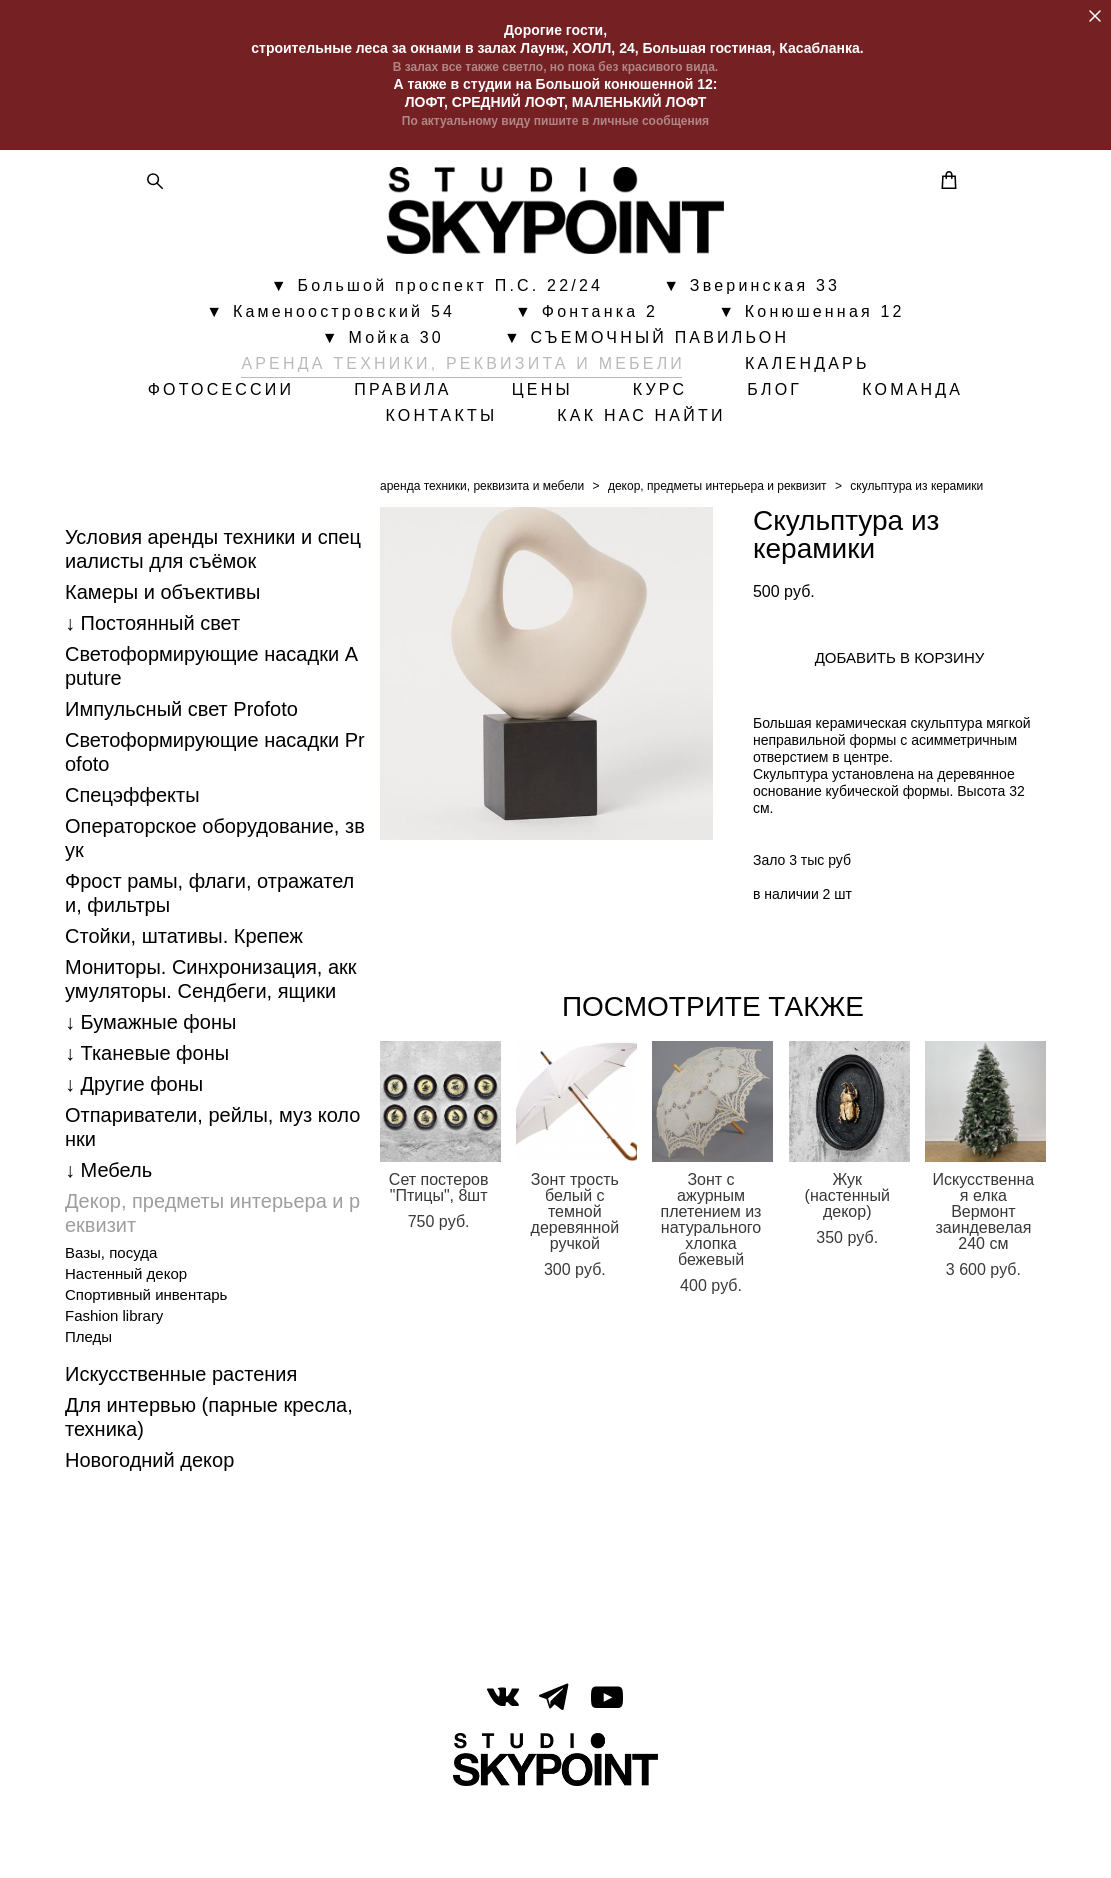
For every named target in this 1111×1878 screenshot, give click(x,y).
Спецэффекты (132, 852)
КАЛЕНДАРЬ (807, 401)
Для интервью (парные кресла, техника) (209, 1474)
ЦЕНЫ (622, 427)
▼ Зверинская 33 (751, 323)
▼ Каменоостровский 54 (330, 349)
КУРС (740, 427)
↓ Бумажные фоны (150, 1079)
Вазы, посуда (111, 1309)
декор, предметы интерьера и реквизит (717, 543)
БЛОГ (855, 427)
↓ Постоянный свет (152, 680)
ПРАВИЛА (484, 427)
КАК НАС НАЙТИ (722, 453)
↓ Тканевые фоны (147, 1110)
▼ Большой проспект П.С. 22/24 (437, 323)
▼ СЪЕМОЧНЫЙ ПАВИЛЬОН (646, 375)
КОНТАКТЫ (522, 453)
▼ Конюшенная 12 (811, 349)
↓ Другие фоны (134, 1141)
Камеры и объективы (162, 649)
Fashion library (114, 1372)
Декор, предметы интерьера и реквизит (212, 1270)
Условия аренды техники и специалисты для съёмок (213, 606)
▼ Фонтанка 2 (586, 349)
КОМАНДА (355, 453)
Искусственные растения (181, 1431)
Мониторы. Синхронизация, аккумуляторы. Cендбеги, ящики (211, 1036)
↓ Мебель (108, 1227)
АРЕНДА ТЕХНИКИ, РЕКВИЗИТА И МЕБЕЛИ (463, 401)
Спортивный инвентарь (146, 1351)
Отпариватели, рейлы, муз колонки (212, 1184)
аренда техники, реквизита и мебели (482, 543)
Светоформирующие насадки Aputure (211, 723)
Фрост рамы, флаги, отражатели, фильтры (209, 950)
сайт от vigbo (555, 1831)
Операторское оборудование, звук (215, 895)
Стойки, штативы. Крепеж (184, 993)
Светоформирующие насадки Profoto (215, 809)
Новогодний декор (149, 1517)
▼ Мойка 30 (383, 375)
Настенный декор (126, 1330)
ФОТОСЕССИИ (301, 427)
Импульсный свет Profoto (181, 766)
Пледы (88, 1393)
